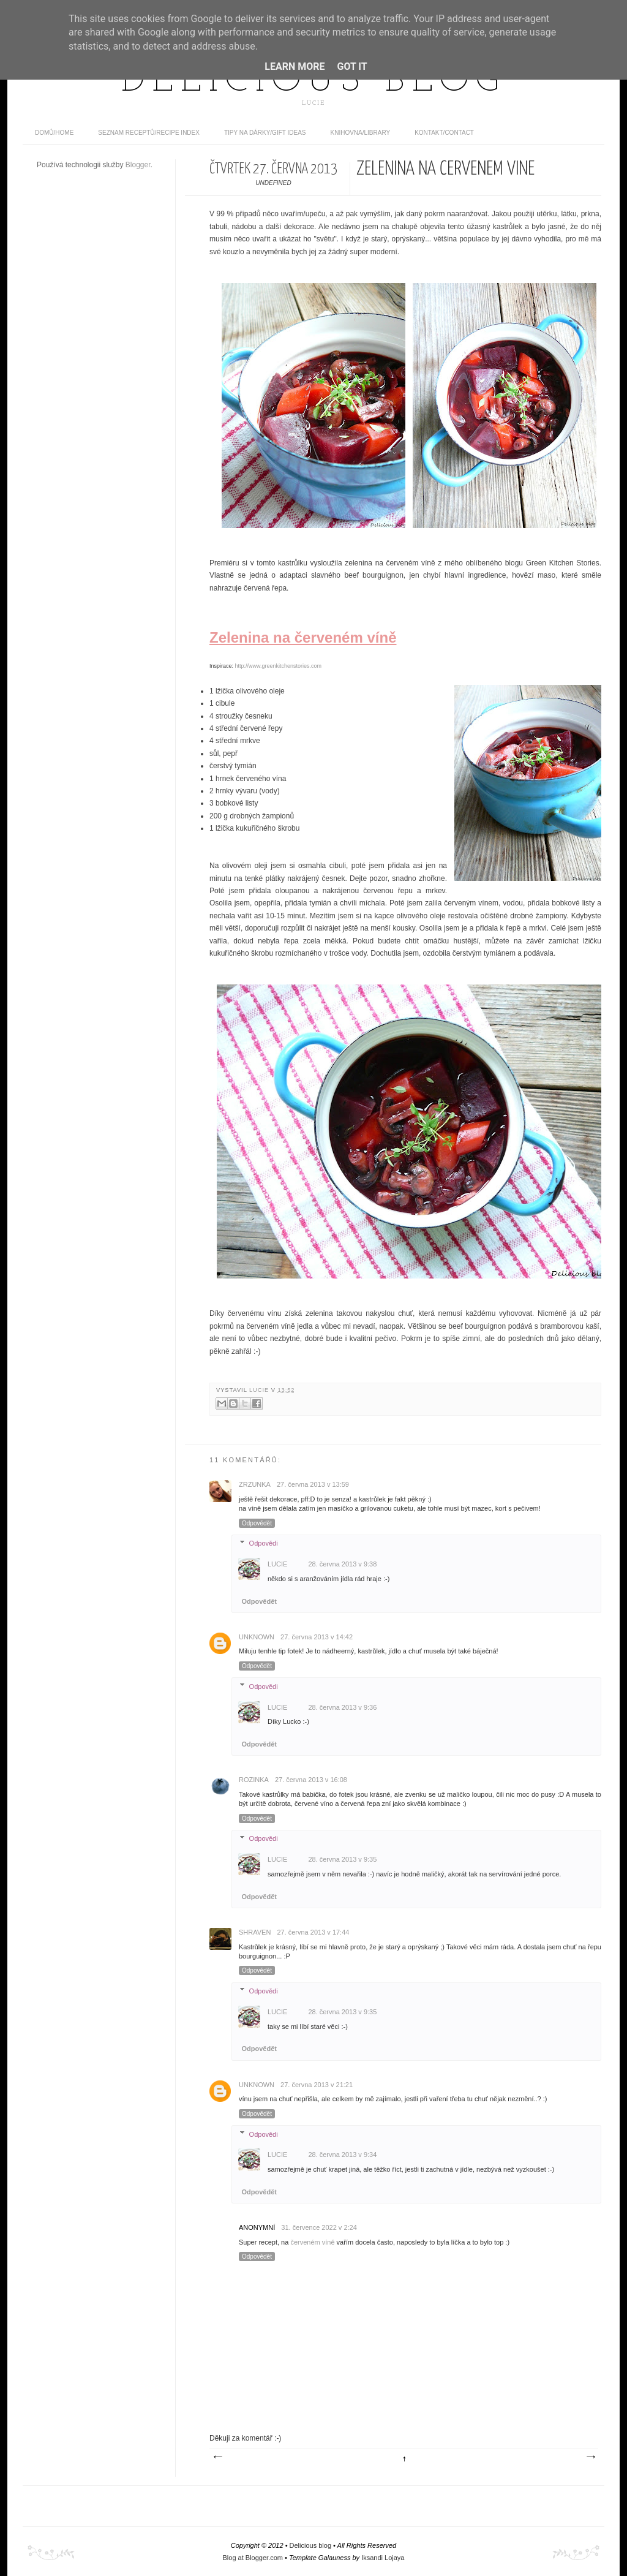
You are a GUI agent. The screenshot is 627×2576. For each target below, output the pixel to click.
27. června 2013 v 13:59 (313, 1484)
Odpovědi (263, 1543)
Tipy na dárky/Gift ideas (265, 132)
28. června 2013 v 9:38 (342, 1564)
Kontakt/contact (444, 132)
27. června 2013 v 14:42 (316, 1637)
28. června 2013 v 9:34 (342, 2154)
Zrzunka (255, 1484)
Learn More (295, 66)
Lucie (260, 1390)
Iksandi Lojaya (382, 2557)
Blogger (138, 165)
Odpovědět (257, 1523)
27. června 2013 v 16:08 (311, 1779)
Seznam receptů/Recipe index (149, 132)
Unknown (256, 1637)
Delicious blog (313, 81)
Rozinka (254, 1779)
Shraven (255, 1932)
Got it (352, 66)
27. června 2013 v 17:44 (313, 1932)
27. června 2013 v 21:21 (316, 2084)
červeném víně (312, 2242)
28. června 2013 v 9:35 (342, 1859)
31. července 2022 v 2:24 (319, 2227)
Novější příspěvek (217, 2457)
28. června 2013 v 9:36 (342, 1707)
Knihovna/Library (361, 132)
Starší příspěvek (590, 2457)
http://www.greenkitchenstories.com (278, 666)
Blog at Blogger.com (253, 2557)
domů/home (54, 132)
